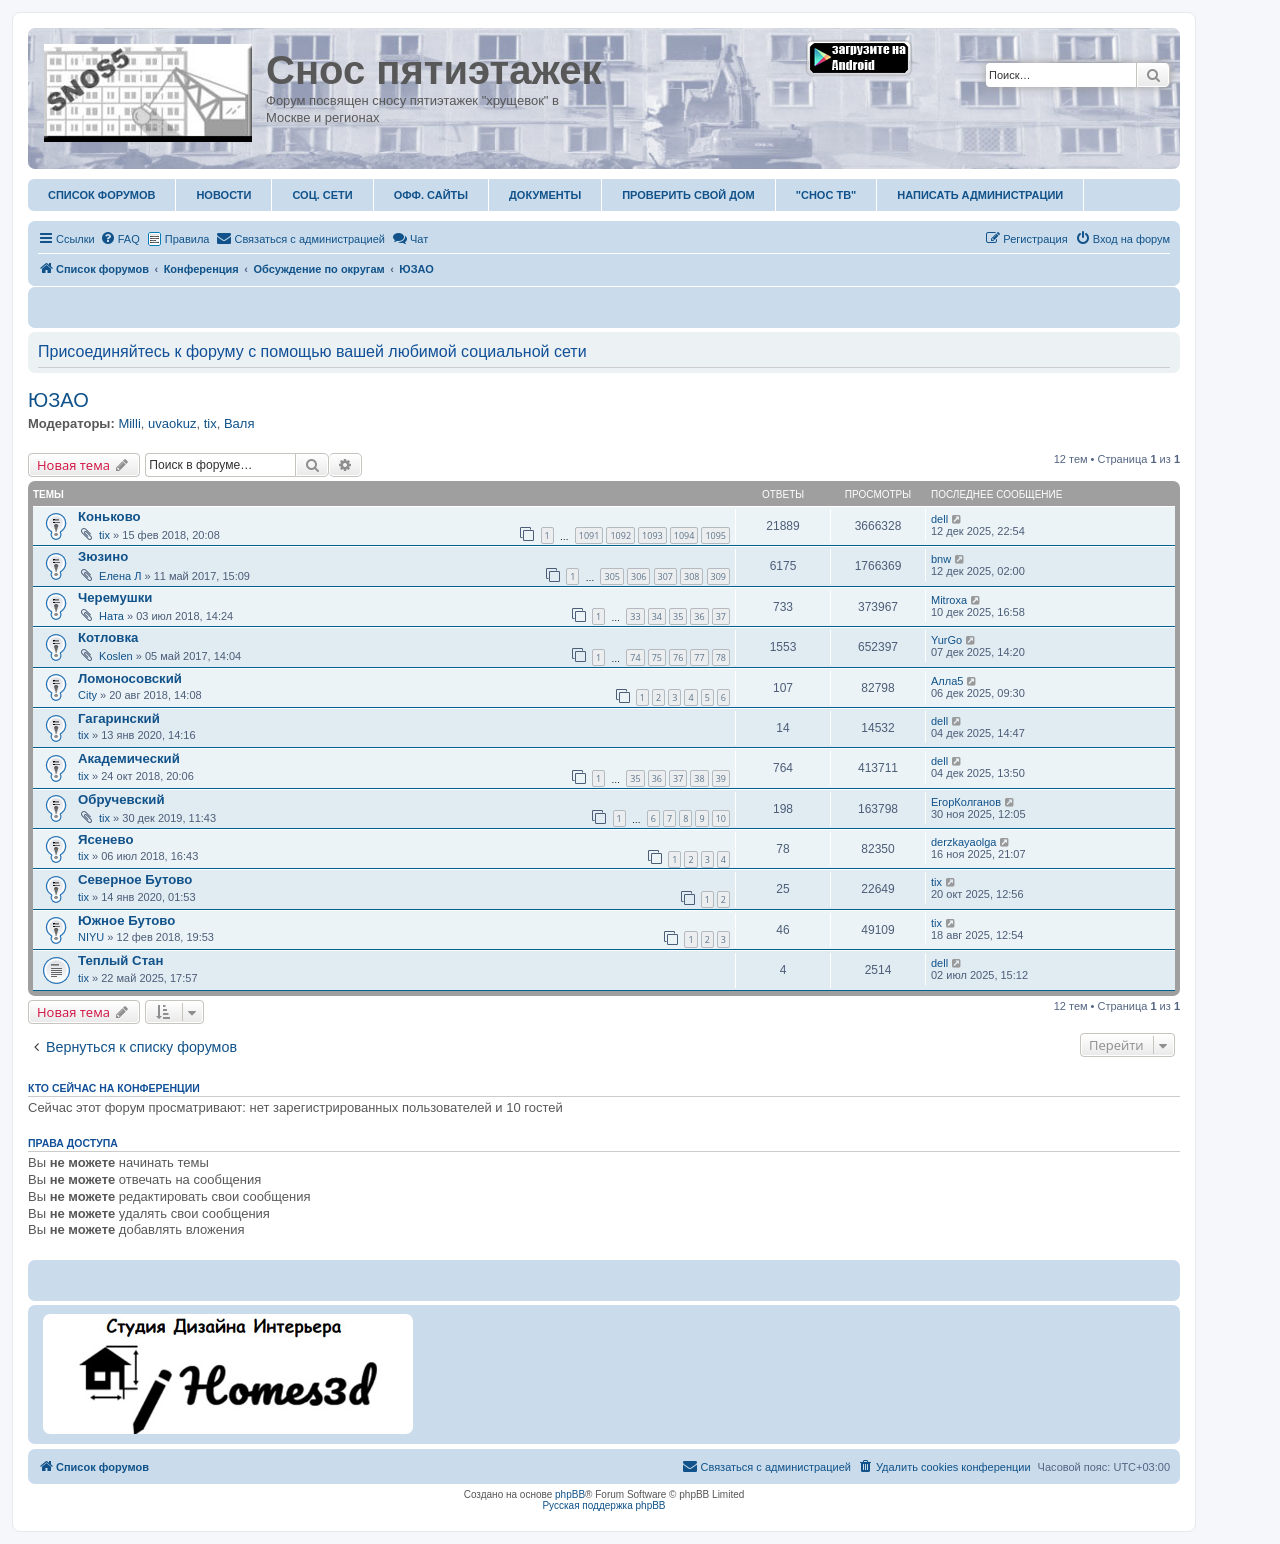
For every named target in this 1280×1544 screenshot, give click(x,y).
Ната (111, 616)
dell (939, 519)
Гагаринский (119, 718)
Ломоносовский (130, 678)
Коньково (109, 516)
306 (638, 576)
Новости (223, 195)
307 (665, 576)
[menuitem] (120, 239)
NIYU (91, 937)
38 (699, 778)
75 (657, 657)
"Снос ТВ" (826, 195)
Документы (545, 195)
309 (718, 576)
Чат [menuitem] (410, 239)
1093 (652, 535)
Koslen (116, 656)
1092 (620, 535)
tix (210, 423)
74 (635, 657)
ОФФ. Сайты (431, 195)
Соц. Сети (322, 195)
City (87, 695)
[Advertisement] (793, 1372)
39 (721, 778)
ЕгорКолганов (966, 802)
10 (721, 818)
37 (721, 616)
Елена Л (120, 576)
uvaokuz (172, 423)
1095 (715, 535)
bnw (941, 559)
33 (635, 616)
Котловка (108, 637)
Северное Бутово (135, 879)
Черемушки (115, 597)
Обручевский (121, 799)
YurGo (946, 640)
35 (678, 616)
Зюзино (103, 556)
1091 (589, 535)
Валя (239, 423)
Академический (129, 758)
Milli (129, 423)
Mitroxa (949, 600)
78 (721, 657)
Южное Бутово (126, 920)
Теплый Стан (120, 960)
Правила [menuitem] (187, 239)
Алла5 (947, 681)
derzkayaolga (963, 842)
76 (678, 657)
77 (699, 657)
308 (691, 576)
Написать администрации (980, 195)
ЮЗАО (58, 400)
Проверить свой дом (688, 195)
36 (699, 616)
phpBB (570, 1494)
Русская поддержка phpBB (603, 1505)
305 (611, 576)
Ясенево (105, 839)
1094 (684, 535)
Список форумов (101, 195)
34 (657, 616)
